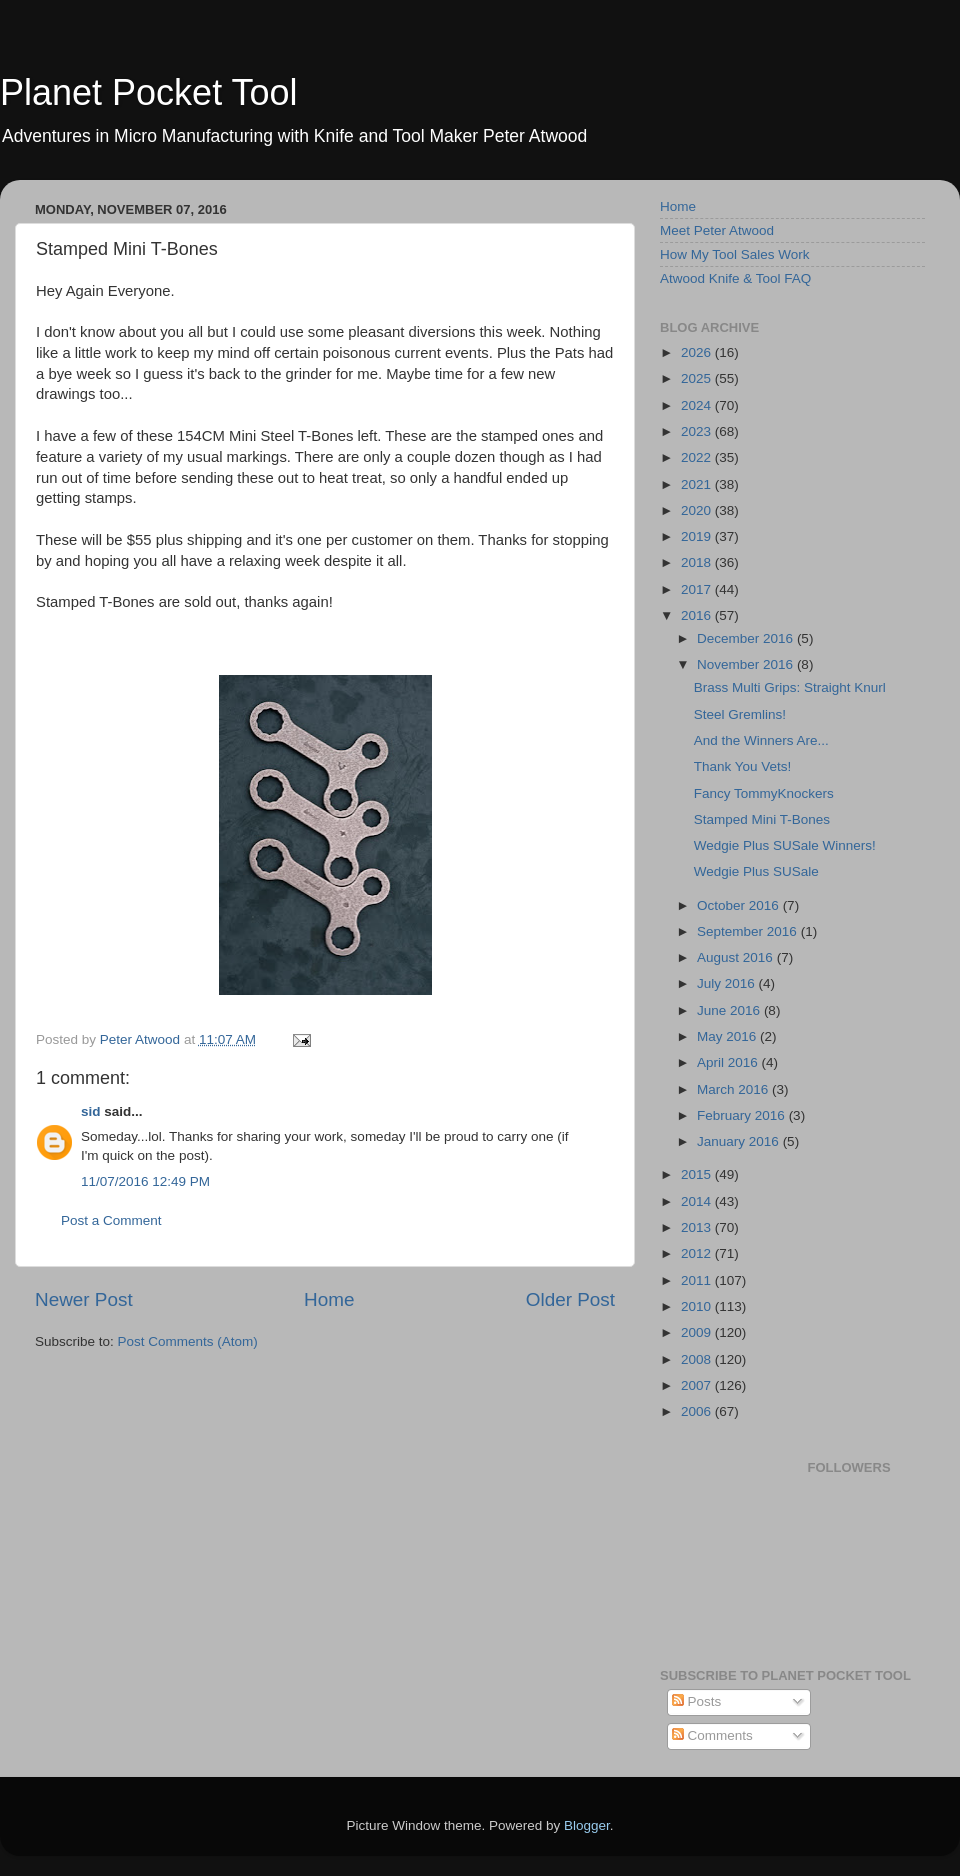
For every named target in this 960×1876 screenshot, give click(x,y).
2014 (698, 1201)
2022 (698, 457)
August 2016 (737, 957)
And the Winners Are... (761, 740)
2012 (698, 1253)
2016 (698, 615)
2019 (698, 536)
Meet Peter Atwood (717, 230)
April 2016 (729, 1062)
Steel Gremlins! (740, 714)
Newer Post (84, 1299)
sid (91, 1111)
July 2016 (728, 983)
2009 (698, 1332)
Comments (712, 1735)
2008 (698, 1359)
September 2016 (749, 931)
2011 (698, 1280)
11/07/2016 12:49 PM (145, 1181)
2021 (698, 484)
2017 (698, 589)
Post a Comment (111, 1220)
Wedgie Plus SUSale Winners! (785, 845)
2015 (698, 1174)
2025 (698, 378)
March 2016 (734, 1089)
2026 (698, 352)
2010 (698, 1306)
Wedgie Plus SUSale (756, 871)
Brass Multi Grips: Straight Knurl (790, 687)
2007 (698, 1385)
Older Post (570, 1299)
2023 (698, 431)
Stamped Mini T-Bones (762, 819)
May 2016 (728, 1036)
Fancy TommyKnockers (764, 793)
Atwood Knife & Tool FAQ (735, 278)
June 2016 (730, 1010)
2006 (698, 1411)
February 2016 (743, 1115)
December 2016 (747, 638)
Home (329, 1299)
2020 (698, 510)
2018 (698, 562)
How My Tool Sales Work (735, 254)
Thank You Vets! (743, 766)
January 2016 (740, 1141)
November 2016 (747, 664)
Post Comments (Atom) (188, 1341)
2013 (698, 1227)
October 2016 (740, 905)
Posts (697, 1701)
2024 (698, 405)
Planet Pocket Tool (149, 92)
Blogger (587, 1825)
